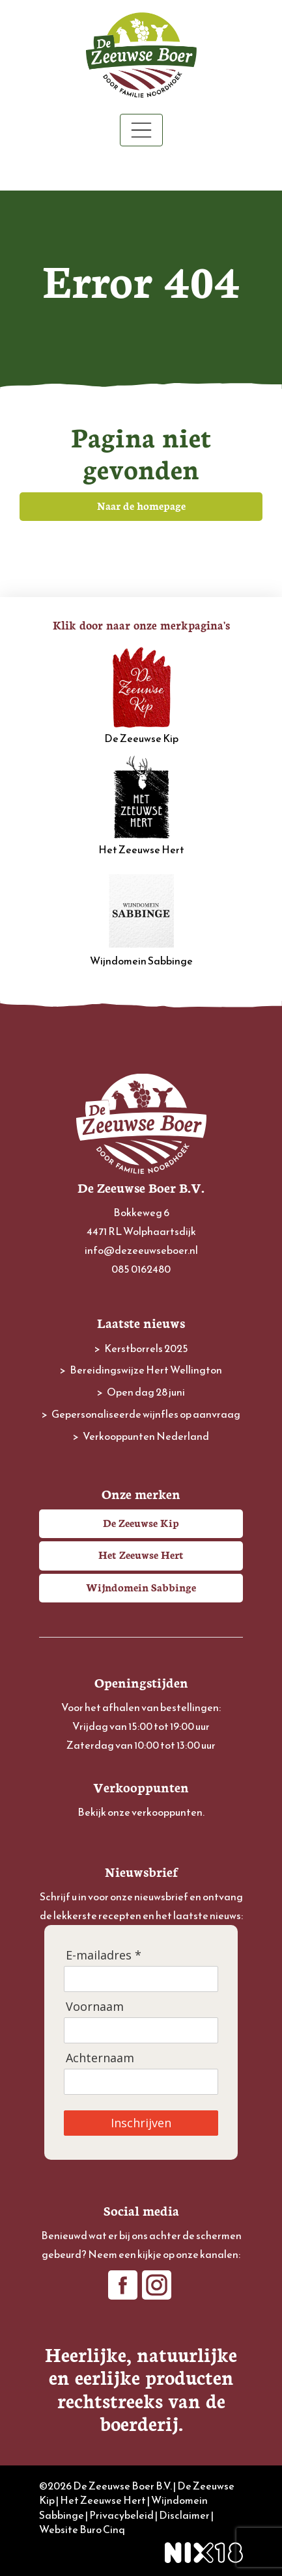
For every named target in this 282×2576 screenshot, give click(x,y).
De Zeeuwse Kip (141, 695)
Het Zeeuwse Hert (141, 806)
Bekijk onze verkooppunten (140, 1812)
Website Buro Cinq (82, 2529)
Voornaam (95, 2006)
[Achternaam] (141, 2082)
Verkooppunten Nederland (146, 1436)
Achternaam (100, 2058)
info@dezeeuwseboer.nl (141, 1250)
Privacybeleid (121, 2515)
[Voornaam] (141, 2030)
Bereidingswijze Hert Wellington (146, 1369)
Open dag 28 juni (146, 1392)
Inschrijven (141, 2123)
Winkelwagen (141, 169)
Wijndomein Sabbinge (141, 917)
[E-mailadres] (141, 1979)
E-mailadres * (103, 1955)
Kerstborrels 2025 (146, 1348)
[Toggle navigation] (141, 130)
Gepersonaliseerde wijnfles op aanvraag (145, 1414)
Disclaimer (184, 2515)
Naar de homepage (141, 505)
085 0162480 (141, 1269)
